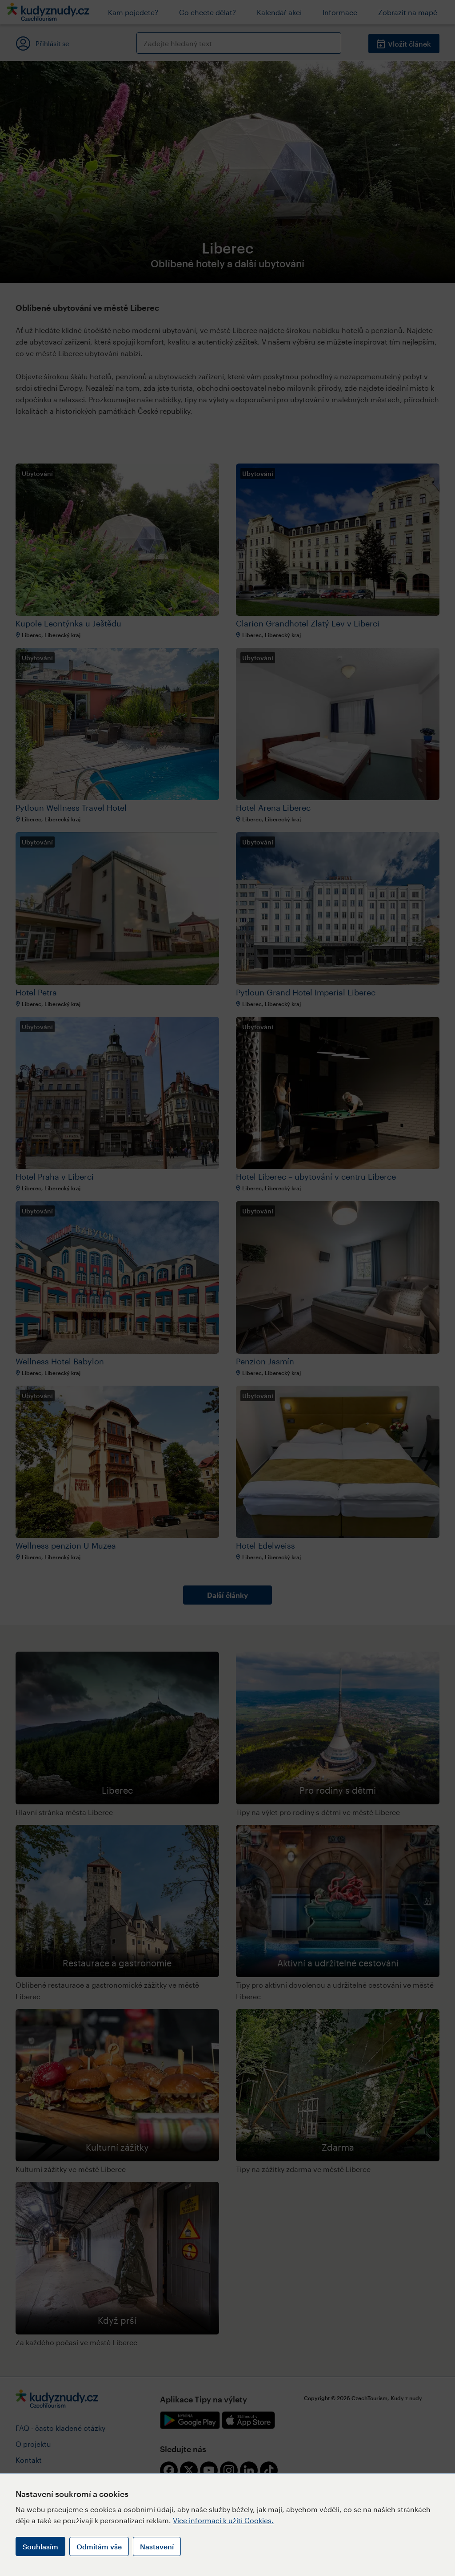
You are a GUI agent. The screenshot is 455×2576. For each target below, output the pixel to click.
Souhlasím (40, 2546)
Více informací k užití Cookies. (223, 2520)
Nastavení (157, 2546)
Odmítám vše (99, 2546)
